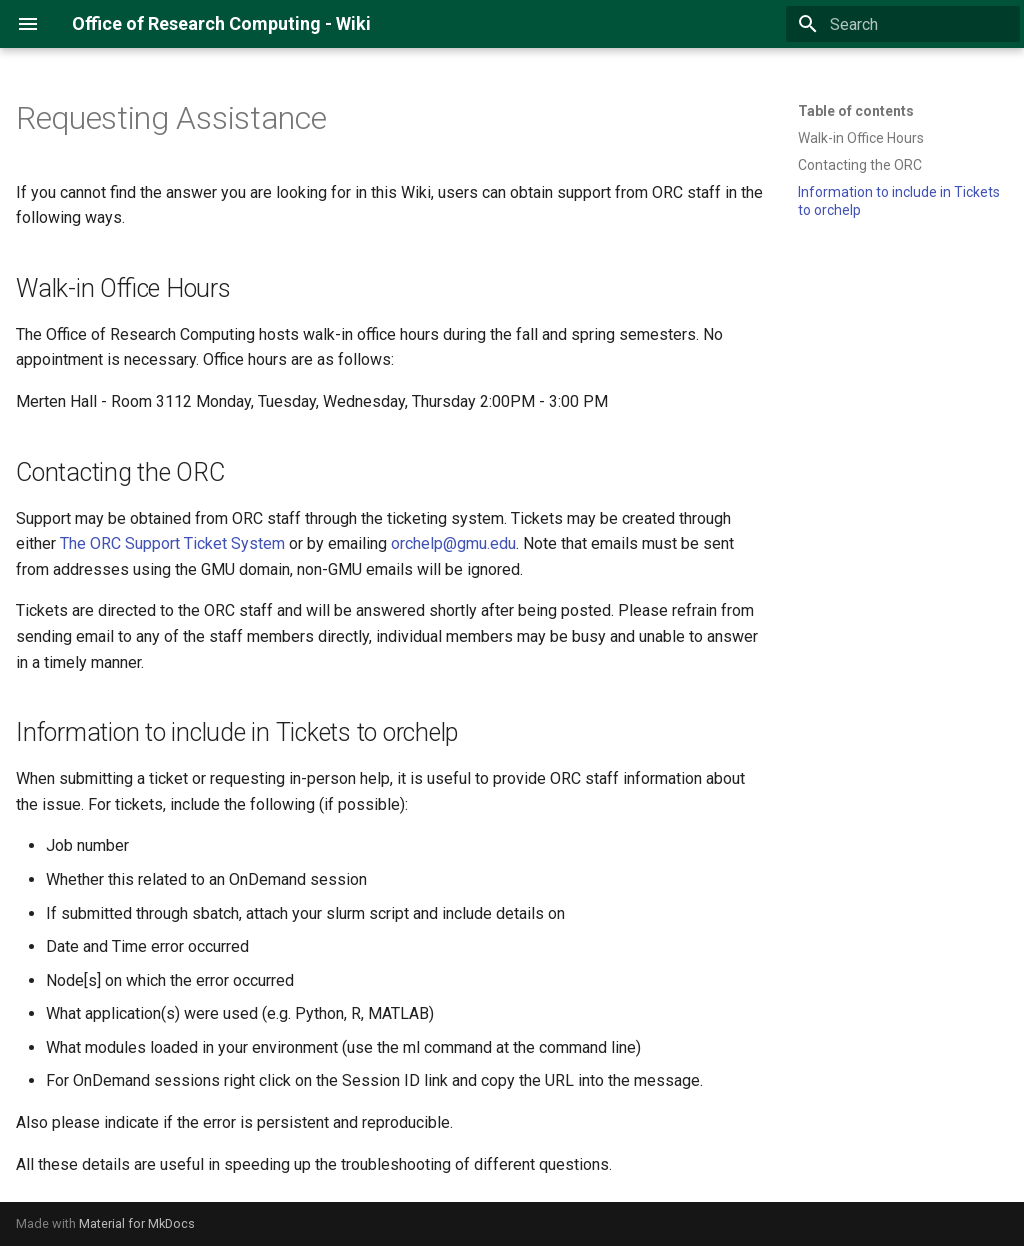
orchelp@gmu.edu (453, 543)
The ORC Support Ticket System (172, 543)
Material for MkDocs (137, 1223)
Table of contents (856, 111)
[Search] (903, 24)
